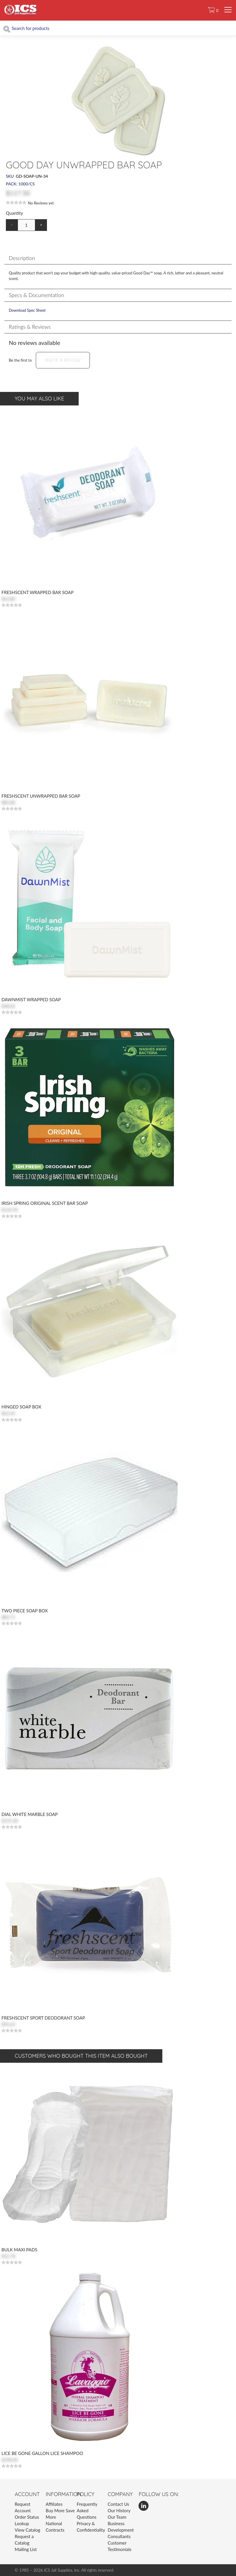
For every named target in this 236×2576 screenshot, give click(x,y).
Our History (119, 2510)
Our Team (117, 2517)
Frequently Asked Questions (87, 2510)
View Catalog (27, 2530)
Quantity (14, 213)
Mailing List (26, 2549)
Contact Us (118, 2504)
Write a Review (63, 360)
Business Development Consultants (121, 2530)
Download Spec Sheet (27, 310)
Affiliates (54, 2504)
